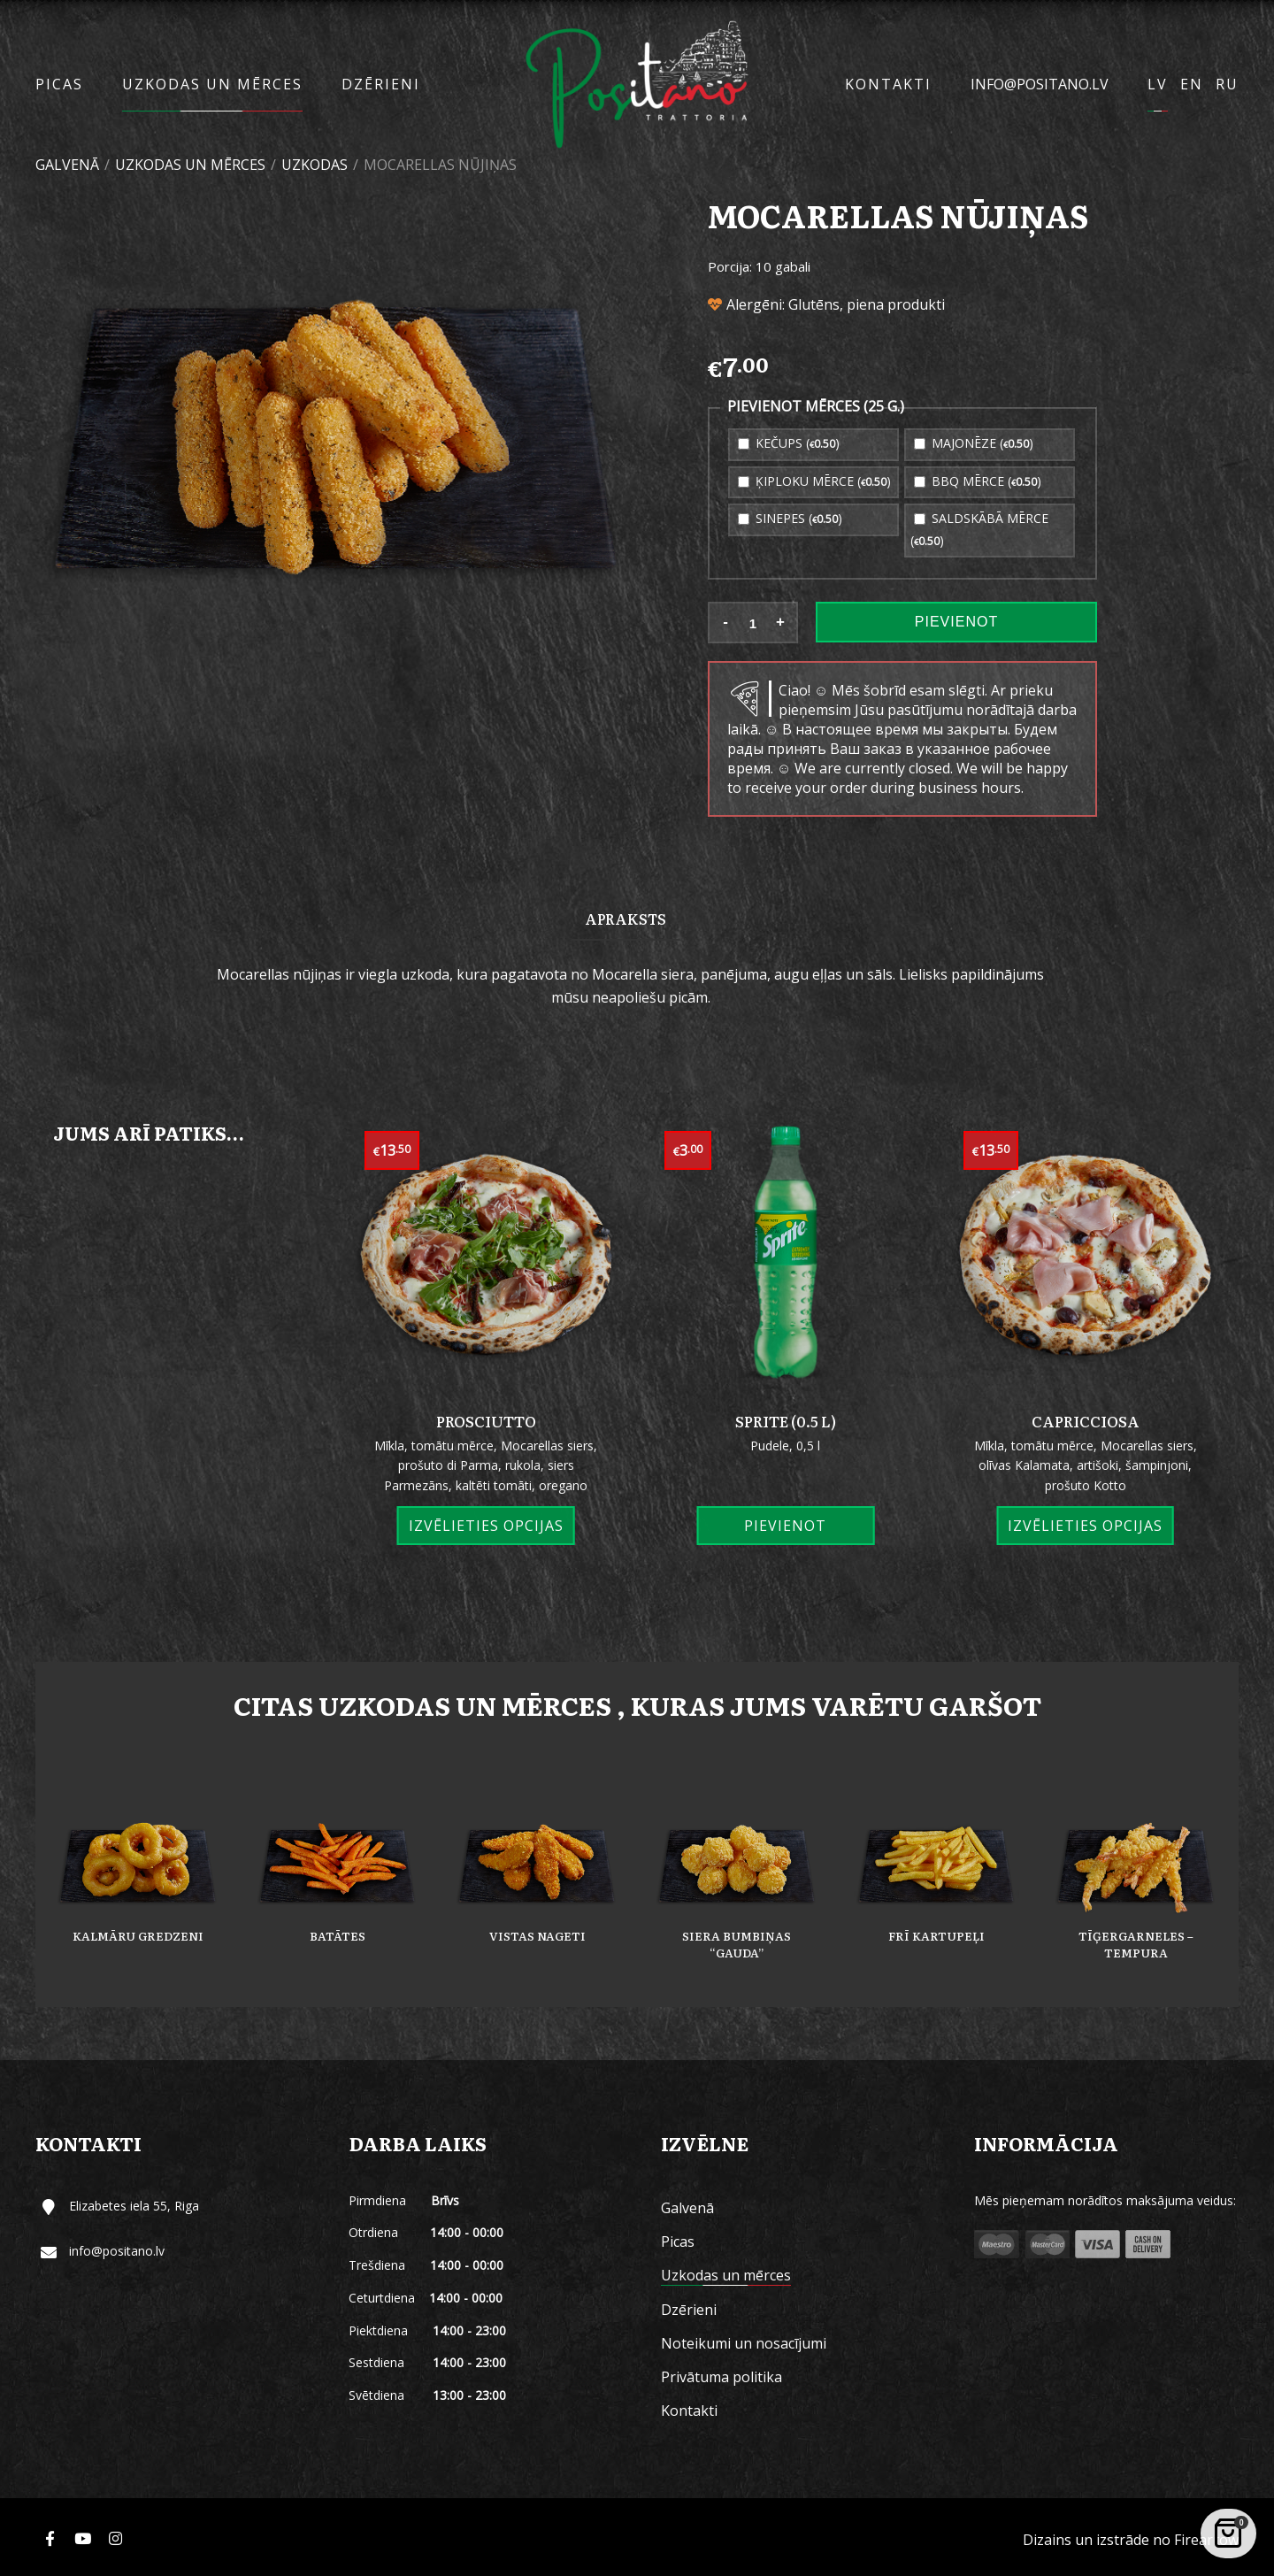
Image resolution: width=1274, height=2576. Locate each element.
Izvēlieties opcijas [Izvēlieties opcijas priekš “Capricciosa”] (1085, 1525)
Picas (59, 84)
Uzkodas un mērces (212, 84)
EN (1191, 84)
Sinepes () (790, 518)
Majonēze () (973, 442)
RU (1227, 84)
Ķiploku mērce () (814, 481)
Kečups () (789, 442)
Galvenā (67, 164)
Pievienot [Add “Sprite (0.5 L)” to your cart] (785, 1525)
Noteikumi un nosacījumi (743, 2343)
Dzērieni (381, 84)
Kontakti (888, 84)
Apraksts (625, 918)
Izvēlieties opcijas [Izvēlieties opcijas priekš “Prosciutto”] (486, 1525)
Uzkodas (314, 164)
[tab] (625, 918)
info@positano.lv (1040, 84)
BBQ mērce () (977, 481)
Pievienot (956, 621)
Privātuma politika (721, 2377)
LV (1157, 84)
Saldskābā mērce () (979, 529)
